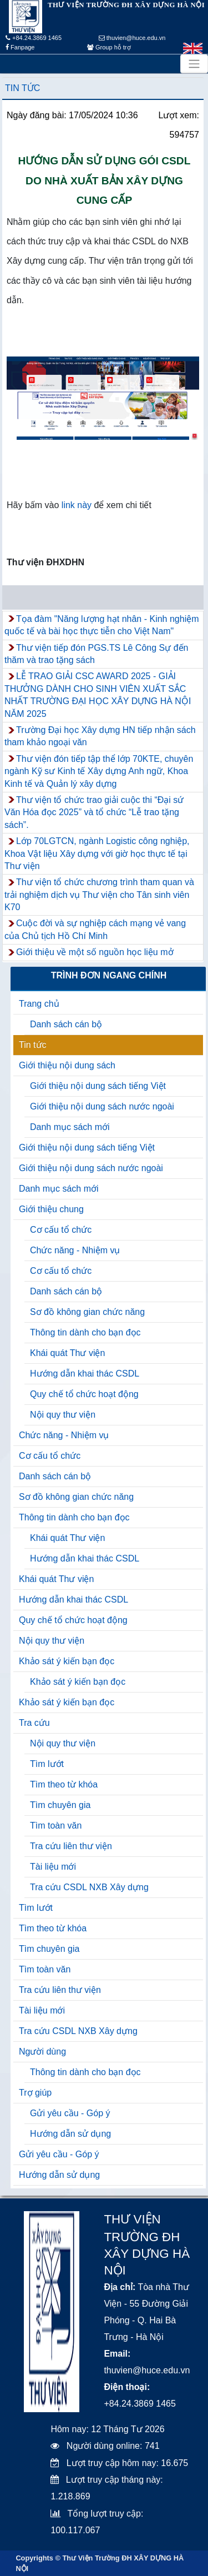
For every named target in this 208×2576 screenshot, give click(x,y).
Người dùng (42, 2051)
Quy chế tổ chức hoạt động (84, 1394)
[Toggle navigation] (194, 63)
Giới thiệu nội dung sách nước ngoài (102, 1106)
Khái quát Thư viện (67, 1353)
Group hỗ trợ (109, 47)
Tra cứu (34, 1723)
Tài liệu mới (53, 1866)
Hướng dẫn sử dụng (70, 2133)
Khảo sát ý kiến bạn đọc (66, 1661)
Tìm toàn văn (56, 1825)
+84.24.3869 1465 (34, 37)
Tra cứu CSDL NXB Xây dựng (89, 1887)
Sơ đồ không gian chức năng (87, 1312)
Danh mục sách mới (70, 1127)
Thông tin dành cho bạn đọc (85, 1332)
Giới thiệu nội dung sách (67, 1065)
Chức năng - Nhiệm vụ (75, 1250)
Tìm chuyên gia (60, 1805)
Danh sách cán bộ (66, 1024)
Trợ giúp (35, 2092)
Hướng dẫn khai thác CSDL (84, 1373)
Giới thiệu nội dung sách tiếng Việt (98, 1086)
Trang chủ (39, 1003)
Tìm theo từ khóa (64, 1784)
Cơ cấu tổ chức (61, 1229)
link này (75, 505)
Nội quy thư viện (62, 1414)
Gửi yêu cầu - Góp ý (70, 2113)
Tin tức (22, 88)
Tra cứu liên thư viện (71, 1846)
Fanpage (20, 47)
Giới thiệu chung (51, 1209)
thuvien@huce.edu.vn (132, 37)
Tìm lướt (47, 1764)
